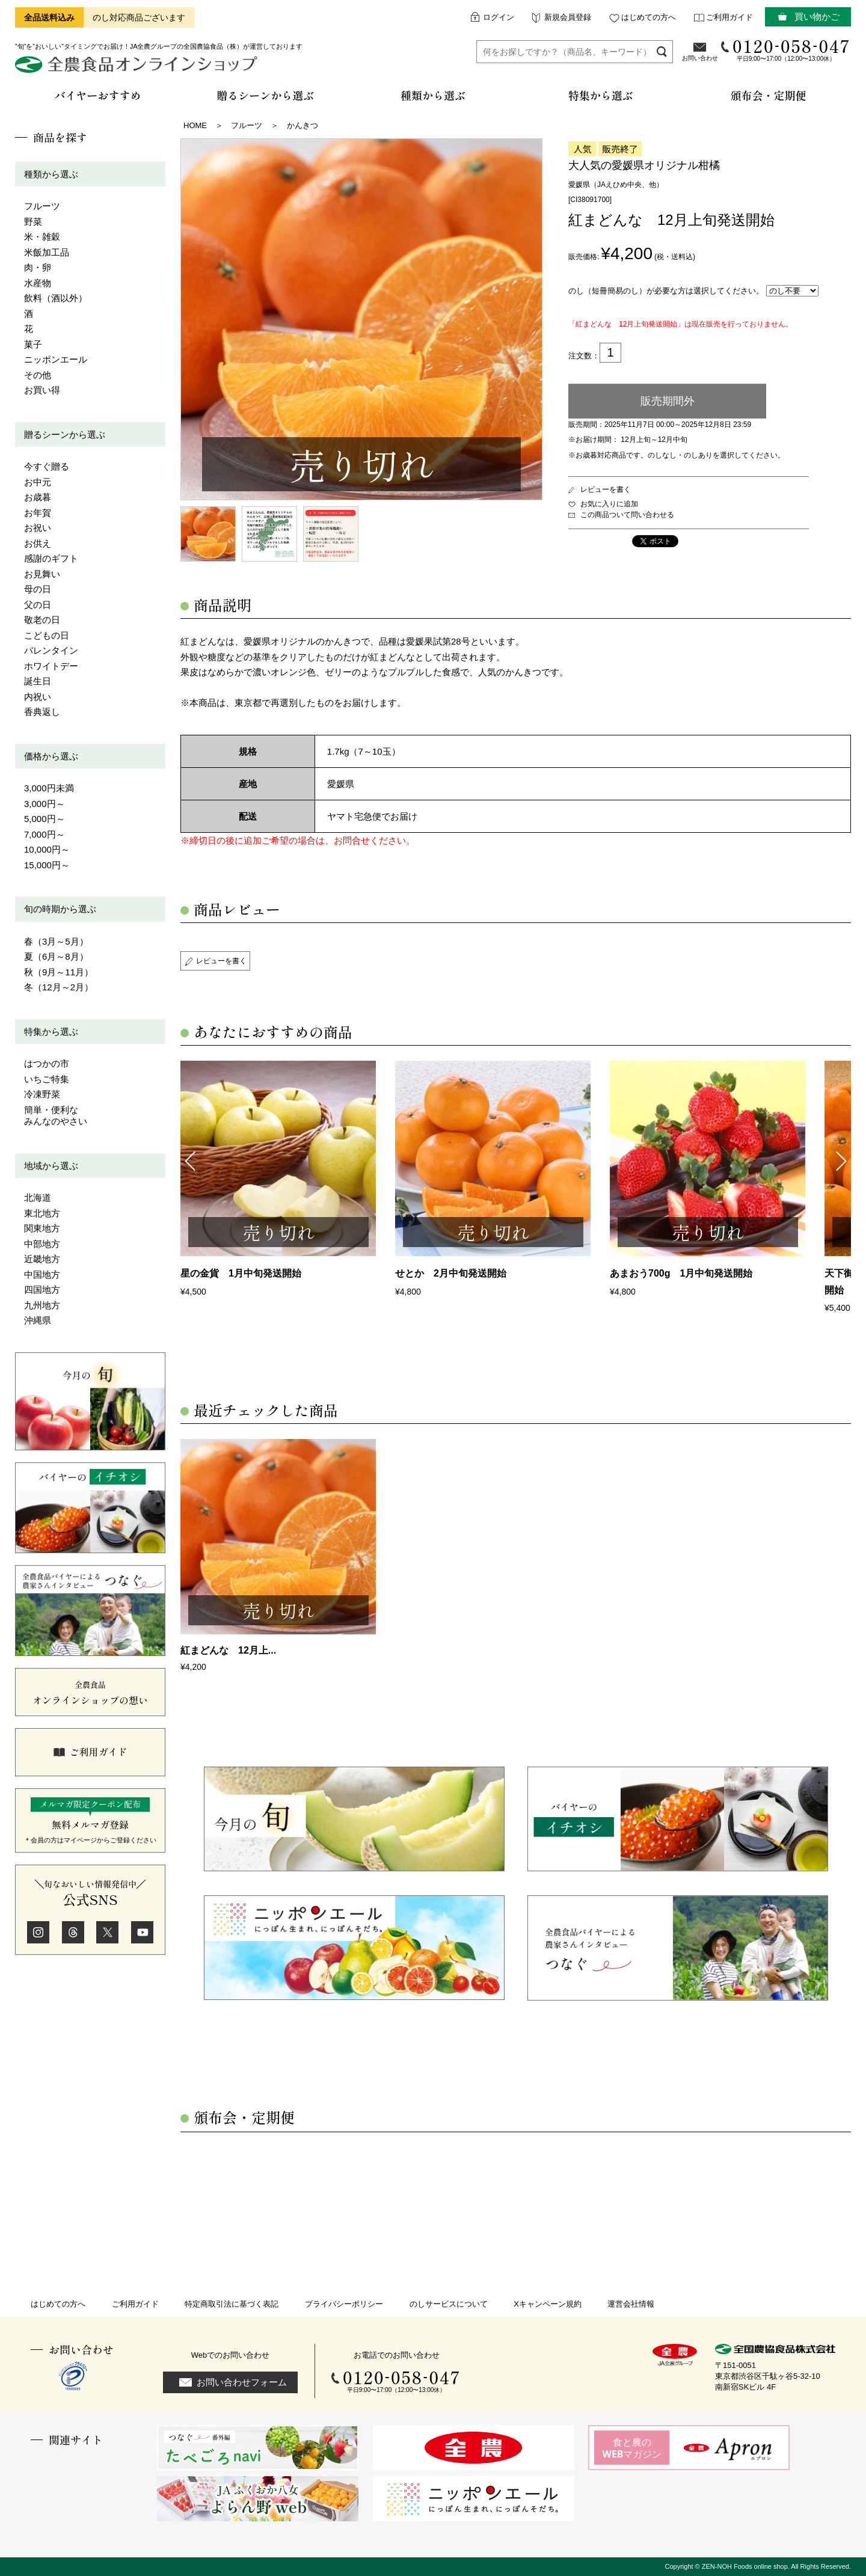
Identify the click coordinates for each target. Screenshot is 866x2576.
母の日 (37, 589)
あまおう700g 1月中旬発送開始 (681, 1273)
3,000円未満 (49, 788)
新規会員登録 (567, 17)
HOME (195, 125)
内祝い (37, 697)
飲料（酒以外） (55, 298)
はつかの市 (46, 1063)
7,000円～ (44, 834)
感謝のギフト (51, 558)
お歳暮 (37, 497)
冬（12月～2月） (58, 987)
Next (842, 1160)
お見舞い (42, 574)
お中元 (37, 482)
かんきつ (302, 125)
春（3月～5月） (56, 941)
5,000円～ (44, 819)
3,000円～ (44, 804)
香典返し (42, 712)
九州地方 (42, 1305)
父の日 (37, 605)
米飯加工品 (46, 252)
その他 (37, 375)
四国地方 (42, 1289)
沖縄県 (37, 1320)
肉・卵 (37, 267)
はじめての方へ (648, 17)
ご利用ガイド (729, 17)
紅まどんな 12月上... (228, 1650)
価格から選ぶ (51, 756)
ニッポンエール (55, 359)
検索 (662, 51)
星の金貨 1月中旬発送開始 (240, 1273)
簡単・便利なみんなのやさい (55, 1116)
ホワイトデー (51, 666)
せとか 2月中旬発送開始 (450, 1273)
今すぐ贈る (46, 466)
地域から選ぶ (51, 1166)
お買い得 (42, 390)
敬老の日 (42, 620)
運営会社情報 (630, 2303)
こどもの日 (46, 635)
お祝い (37, 528)
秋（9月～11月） (58, 972)
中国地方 (42, 1274)
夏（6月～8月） (56, 956)
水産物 (37, 283)
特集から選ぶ (51, 1031)
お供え (37, 543)
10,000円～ (47, 849)
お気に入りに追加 (609, 504)
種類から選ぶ (51, 174)
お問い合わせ (700, 58)
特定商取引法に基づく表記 (231, 2303)
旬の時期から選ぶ (60, 909)
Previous (189, 1160)
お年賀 (37, 513)
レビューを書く (605, 489)
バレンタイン (51, 650)
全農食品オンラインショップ (138, 68)
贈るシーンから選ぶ (64, 434)
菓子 (33, 344)
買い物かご (817, 16)
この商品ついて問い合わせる (627, 515)
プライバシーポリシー (344, 2303)
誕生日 (37, 681)
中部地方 (42, 1244)
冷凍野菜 (42, 1094)
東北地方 (42, 1213)
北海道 (37, 1197)
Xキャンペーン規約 (548, 2303)
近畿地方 (42, 1259)
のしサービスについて (449, 2303)
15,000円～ (47, 865)
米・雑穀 (42, 237)
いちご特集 (46, 1079)
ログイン (498, 17)
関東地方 (42, 1228)
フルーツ (42, 206)
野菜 (33, 221)
